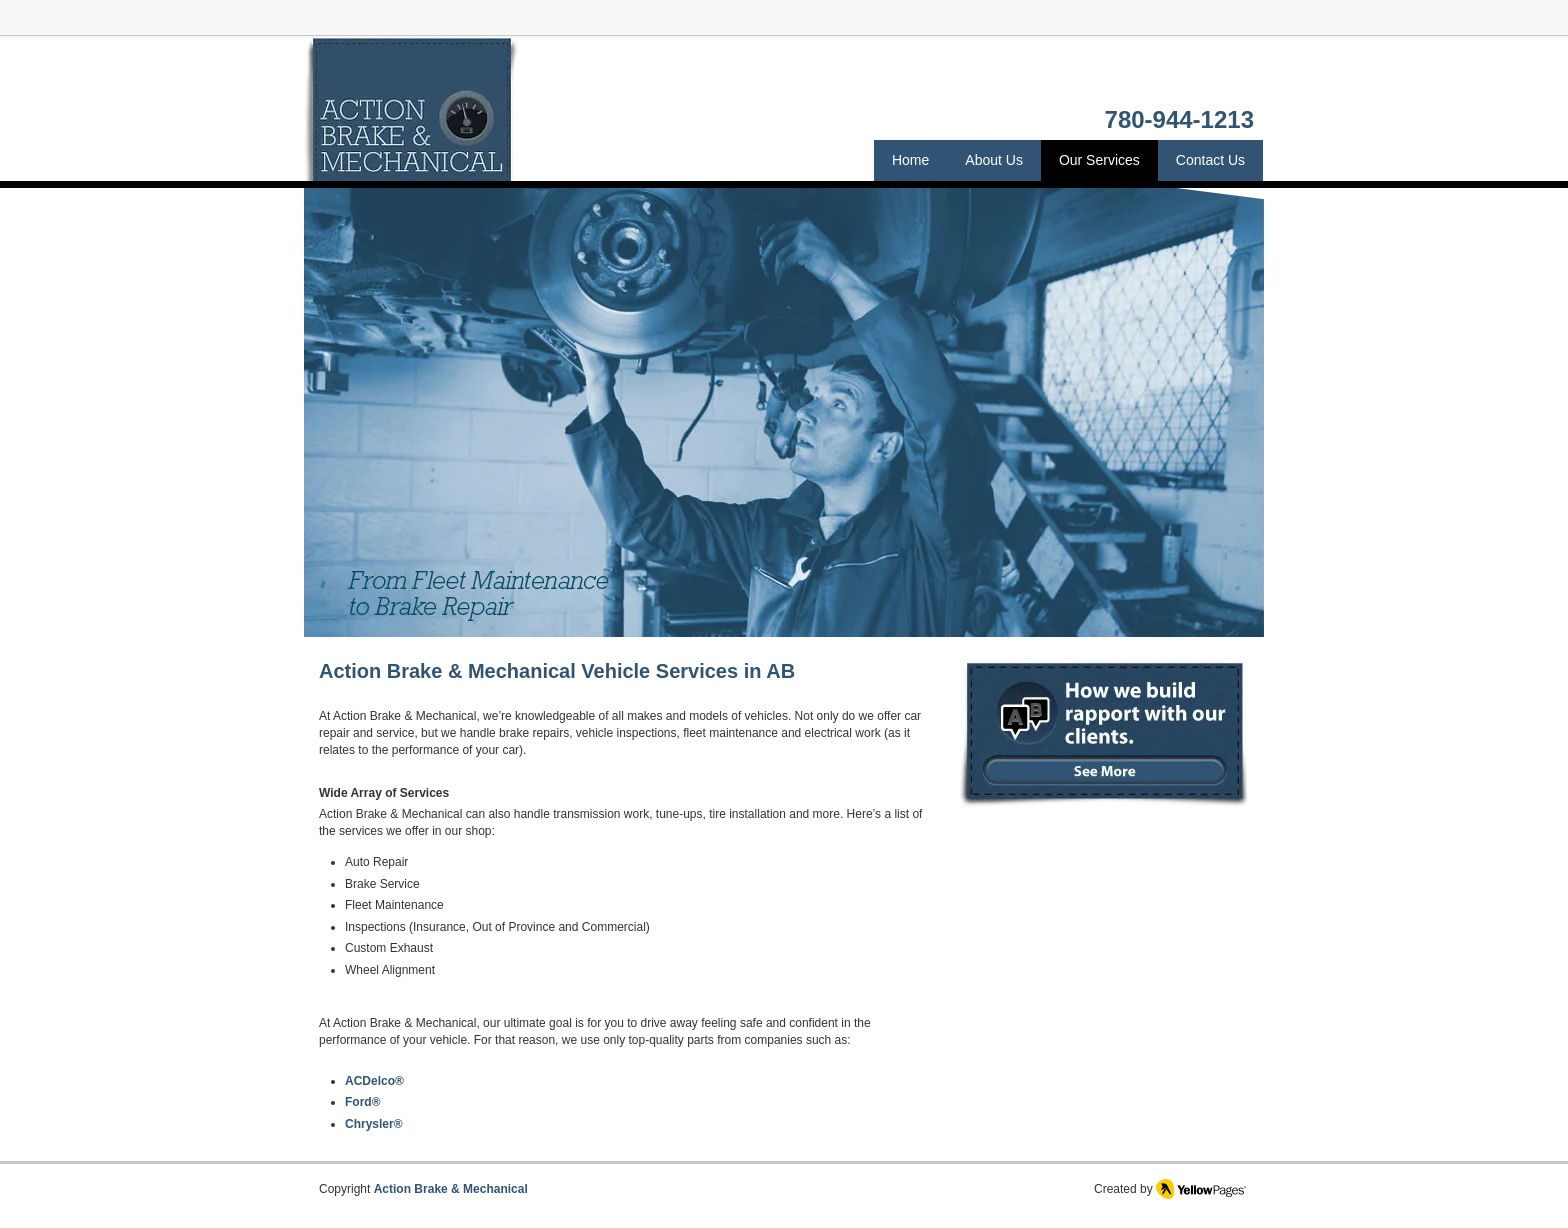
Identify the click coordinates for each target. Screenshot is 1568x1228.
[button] (784, 412)
